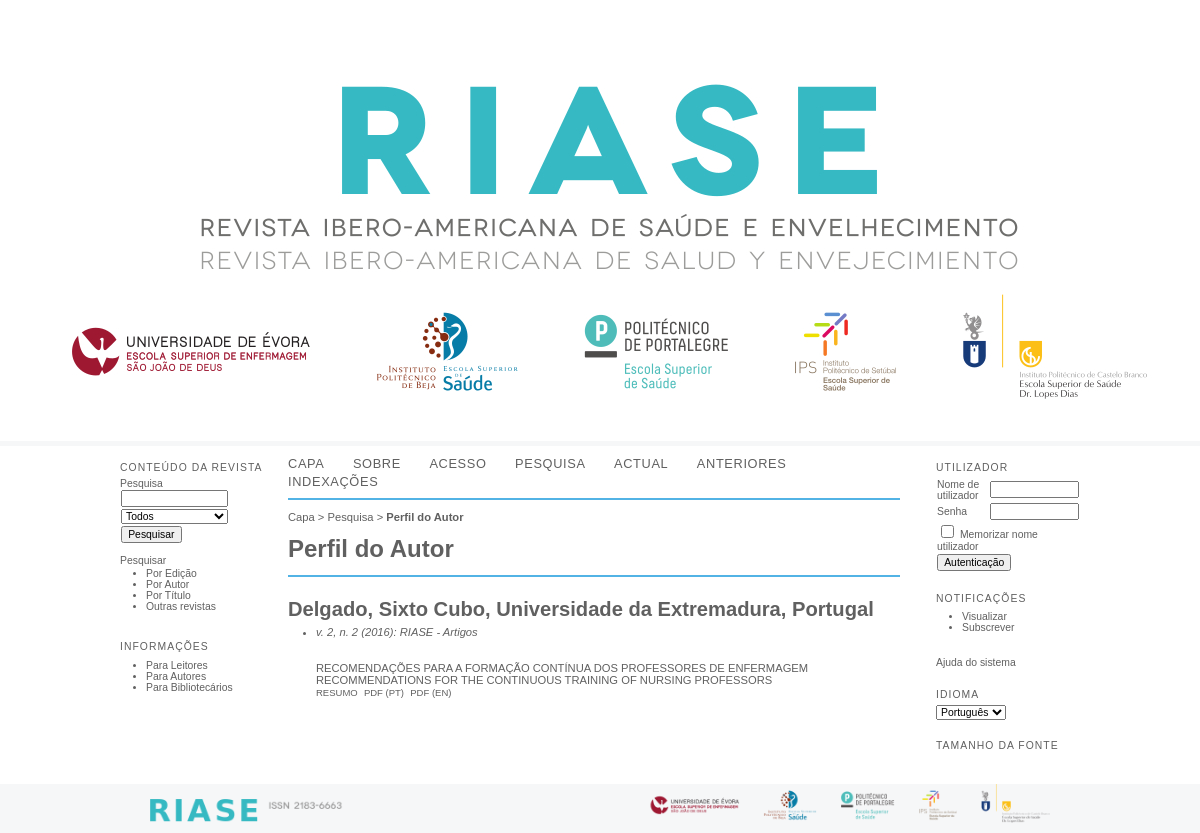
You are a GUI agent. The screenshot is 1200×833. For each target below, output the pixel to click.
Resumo (337, 692)
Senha (952, 511)
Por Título (168, 595)
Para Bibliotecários (189, 687)
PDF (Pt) (384, 692)
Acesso (457, 463)
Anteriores (742, 463)
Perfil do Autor (424, 517)
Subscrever (988, 627)
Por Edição (171, 573)
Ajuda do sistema (976, 662)
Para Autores (176, 676)
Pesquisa (550, 463)
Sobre (377, 463)
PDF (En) (430, 692)
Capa (306, 463)
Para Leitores (177, 665)
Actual (641, 463)
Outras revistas (181, 606)
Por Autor (167, 584)
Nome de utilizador (958, 490)
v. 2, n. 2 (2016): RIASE (374, 632)
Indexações (333, 481)
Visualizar (984, 616)
